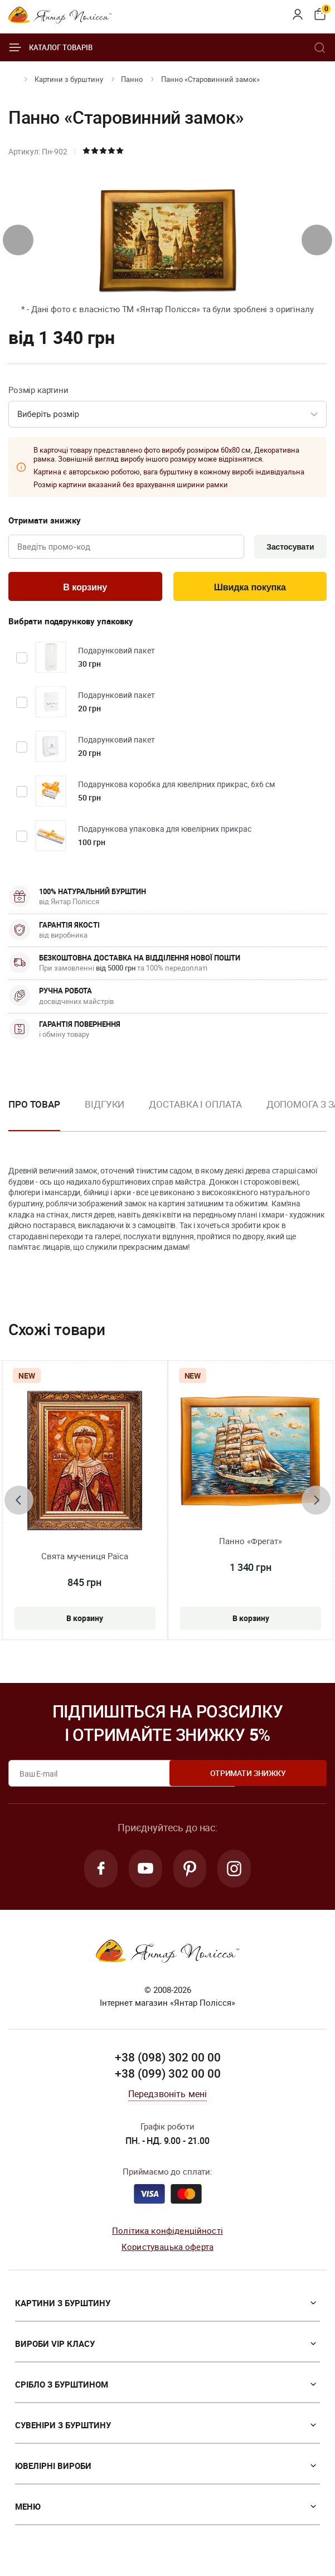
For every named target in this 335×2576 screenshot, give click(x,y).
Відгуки (104, 1106)
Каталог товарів (50, 47)
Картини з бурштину (69, 79)
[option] (104, 1116)
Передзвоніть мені (167, 2098)
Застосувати (288, 547)
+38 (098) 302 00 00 (168, 2062)
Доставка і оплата (195, 1106)
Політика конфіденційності (167, 2234)
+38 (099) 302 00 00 (168, 2078)
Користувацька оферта (167, 2251)
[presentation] (18, 240)
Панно (132, 79)
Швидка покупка (250, 589)
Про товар (34, 1106)
